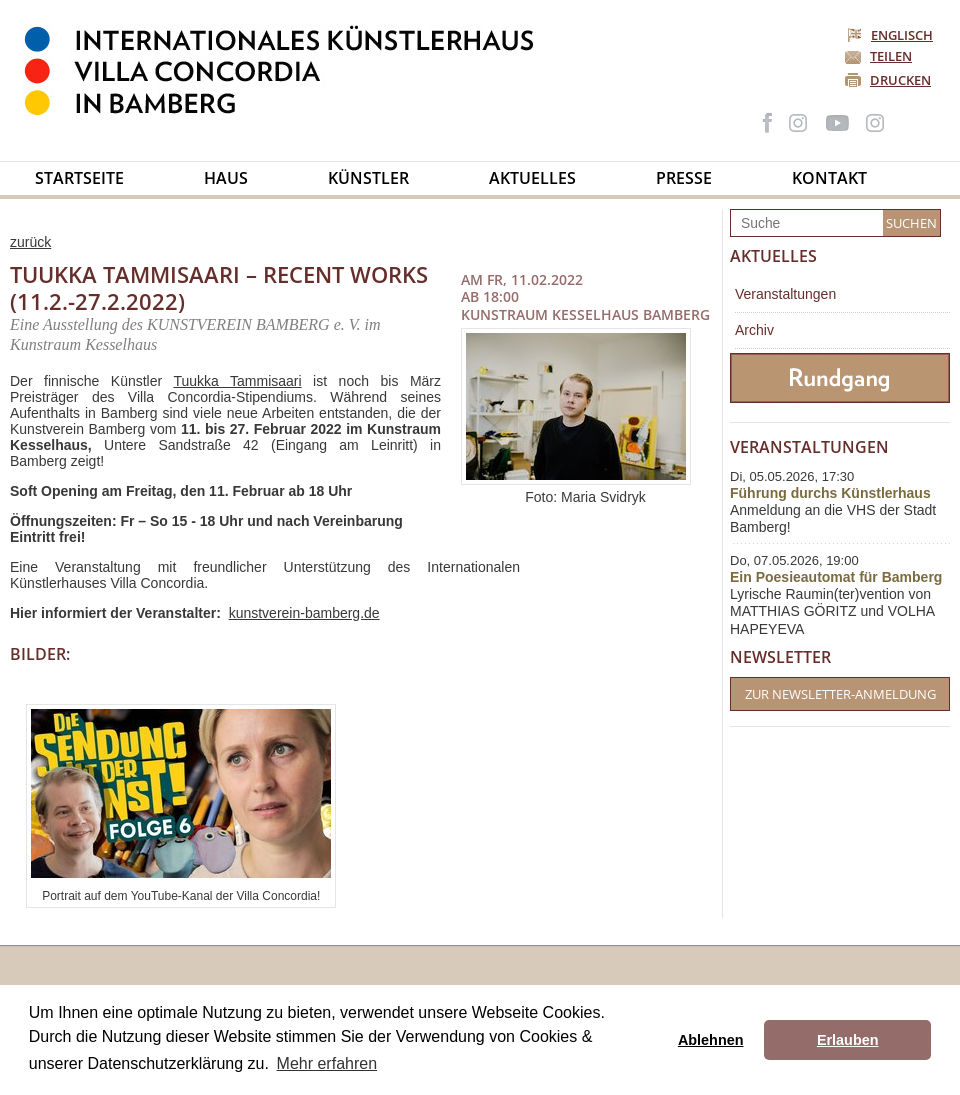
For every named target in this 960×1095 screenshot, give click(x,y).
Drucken (900, 80)
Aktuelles (532, 178)
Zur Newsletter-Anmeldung (840, 694)
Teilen (891, 56)
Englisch (891, 35)
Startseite (79, 178)
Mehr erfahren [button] (327, 1063)
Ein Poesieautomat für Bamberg (836, 577)
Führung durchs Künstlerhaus (830, 493)
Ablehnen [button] (711, 1040)
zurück (30, 242)
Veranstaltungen (785, 294)
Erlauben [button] (848, 1040)
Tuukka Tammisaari (237, 381)
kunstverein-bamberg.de (304, 613)
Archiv (754, 330)
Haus (226, 178)
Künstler (368, 178)
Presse (684, 178)
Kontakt (829, 178)
